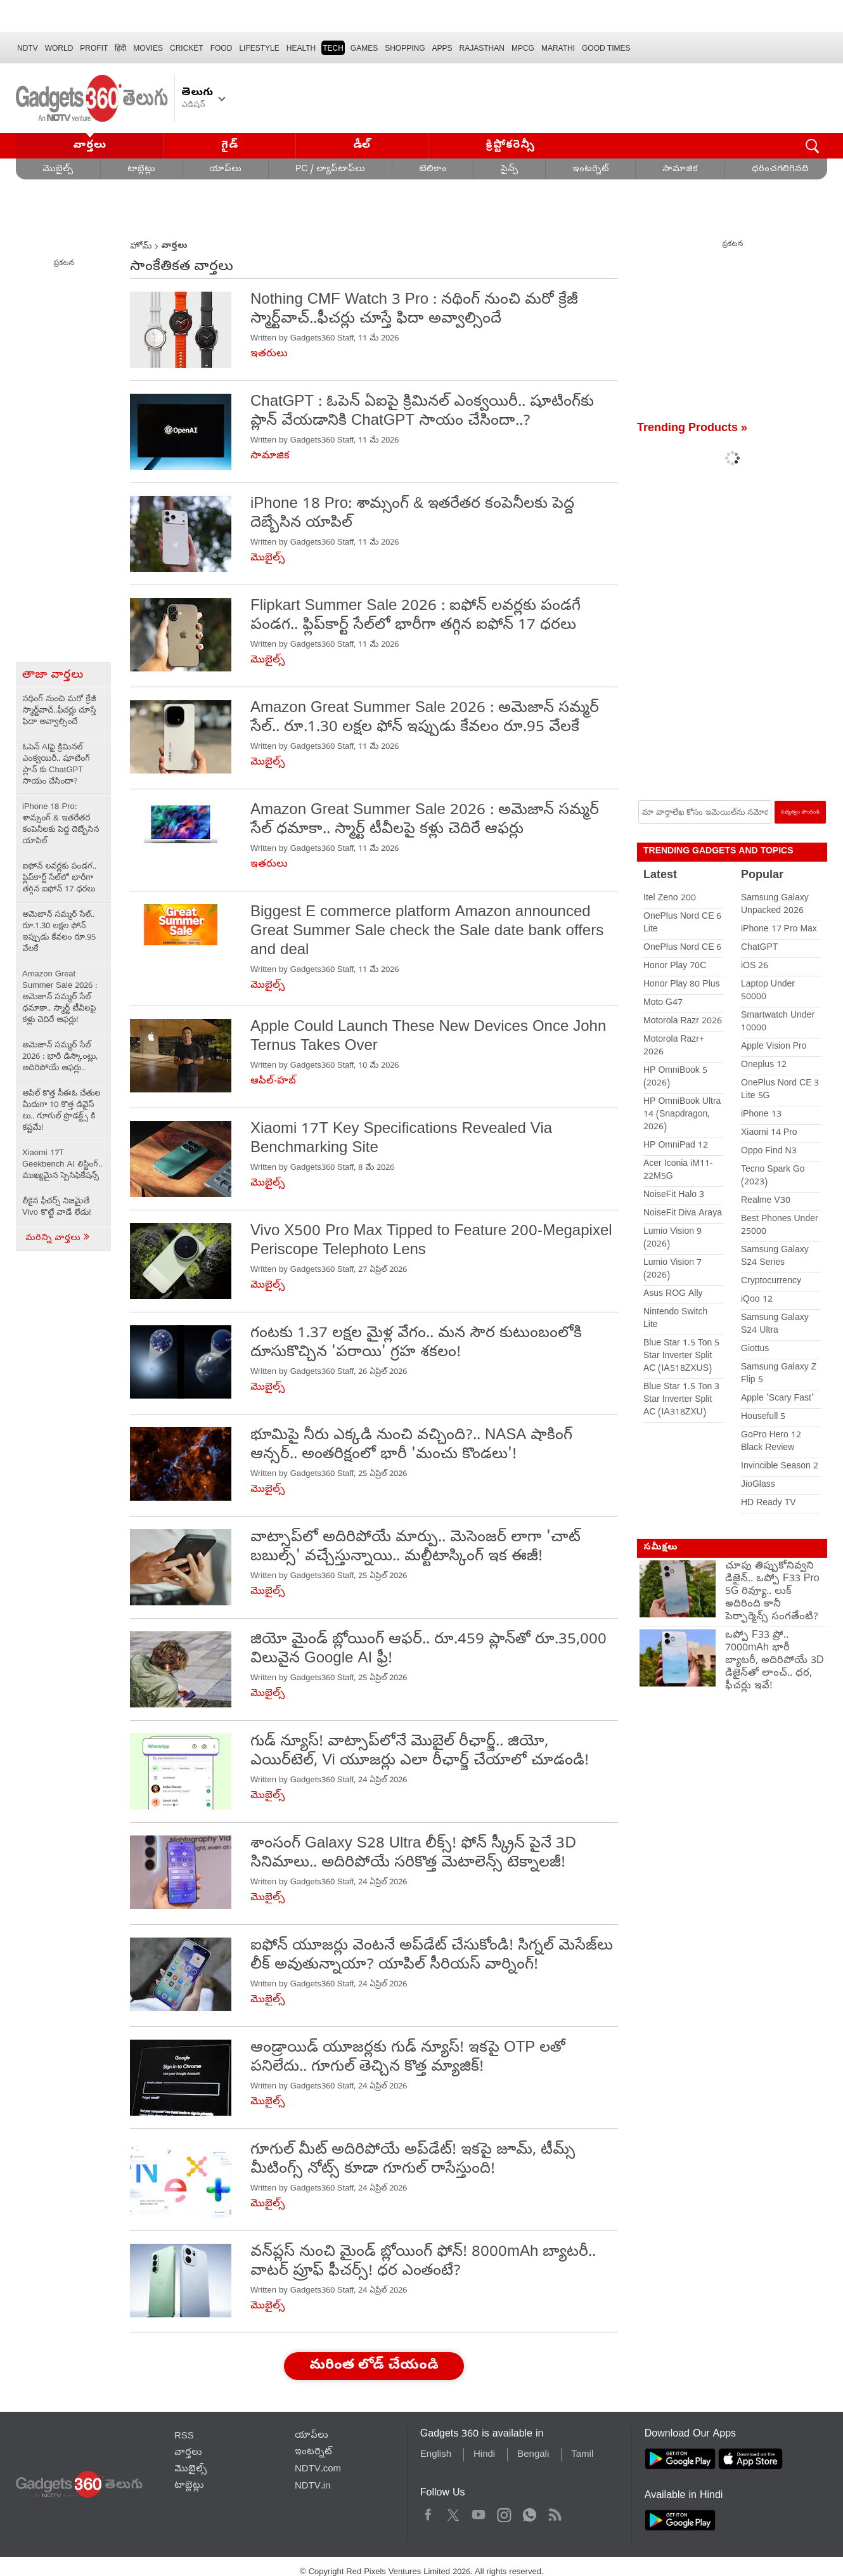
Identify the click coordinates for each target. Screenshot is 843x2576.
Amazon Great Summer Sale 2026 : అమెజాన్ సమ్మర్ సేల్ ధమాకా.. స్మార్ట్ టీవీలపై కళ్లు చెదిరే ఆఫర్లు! (59, 997)
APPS (442, 48)
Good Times (606, 48)
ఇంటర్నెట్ (590, 170)
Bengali (533, 2455)
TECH (333, 48)
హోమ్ (141, 247)
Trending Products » (692, 429)
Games (364, 48)
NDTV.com (318, 2469)
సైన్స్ (509, 170)
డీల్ (362, 145)
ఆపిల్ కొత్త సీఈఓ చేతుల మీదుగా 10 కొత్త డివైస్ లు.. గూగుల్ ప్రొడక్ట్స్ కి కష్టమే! (61, 1111)
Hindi (484, 2455)
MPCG (523, 48)
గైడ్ (229, 145)
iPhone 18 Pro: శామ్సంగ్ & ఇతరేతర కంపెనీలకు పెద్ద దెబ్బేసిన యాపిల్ (60, 824)
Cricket (186, 48)
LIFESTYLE (259, 48)
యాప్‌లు (225, 170)
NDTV (27, 48)
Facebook (428, 2513)
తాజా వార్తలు (52, 675)
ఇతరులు (269, 354)
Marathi (558, 48)
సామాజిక (680, 170)
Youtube (479, 2513)
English (435, 2455)
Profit (94, 48)
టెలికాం (433, 170)
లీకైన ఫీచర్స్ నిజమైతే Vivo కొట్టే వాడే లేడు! (56, 1207)
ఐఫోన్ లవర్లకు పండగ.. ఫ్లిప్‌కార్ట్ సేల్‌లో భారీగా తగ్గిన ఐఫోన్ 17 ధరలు (59, 878)
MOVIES (148, 48)
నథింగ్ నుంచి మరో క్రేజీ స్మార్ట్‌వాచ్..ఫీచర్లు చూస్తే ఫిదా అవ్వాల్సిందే (59, 711)
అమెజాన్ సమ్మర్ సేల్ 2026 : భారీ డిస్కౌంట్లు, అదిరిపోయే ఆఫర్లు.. (60, 1057)
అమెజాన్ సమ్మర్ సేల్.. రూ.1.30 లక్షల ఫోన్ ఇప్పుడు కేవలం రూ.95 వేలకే (59, 932)
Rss (554, 2513)
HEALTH (301, 48)
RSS (184, 2436)
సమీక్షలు (660, 1548)
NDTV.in (313, 2486)
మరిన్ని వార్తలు (58, 1239)
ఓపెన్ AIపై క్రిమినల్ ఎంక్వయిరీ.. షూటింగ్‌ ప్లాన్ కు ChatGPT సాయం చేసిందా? (56, 764)
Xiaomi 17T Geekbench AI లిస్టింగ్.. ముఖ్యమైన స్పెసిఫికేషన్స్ (62, 1165)
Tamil (582, 2455)
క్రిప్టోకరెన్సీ (511, 145)
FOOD (221, 48)
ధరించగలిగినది (780, 170)
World (59, 48)
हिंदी (120, 48)
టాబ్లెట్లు (141, 170)
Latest (660, 876)
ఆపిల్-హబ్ (273, 1082)
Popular (762, 876)
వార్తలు (89, 145)
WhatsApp (529, 2513)
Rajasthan (482, 48)
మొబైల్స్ (58, 170)
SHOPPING (405, 48)
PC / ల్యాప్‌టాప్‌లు (330, 170)
